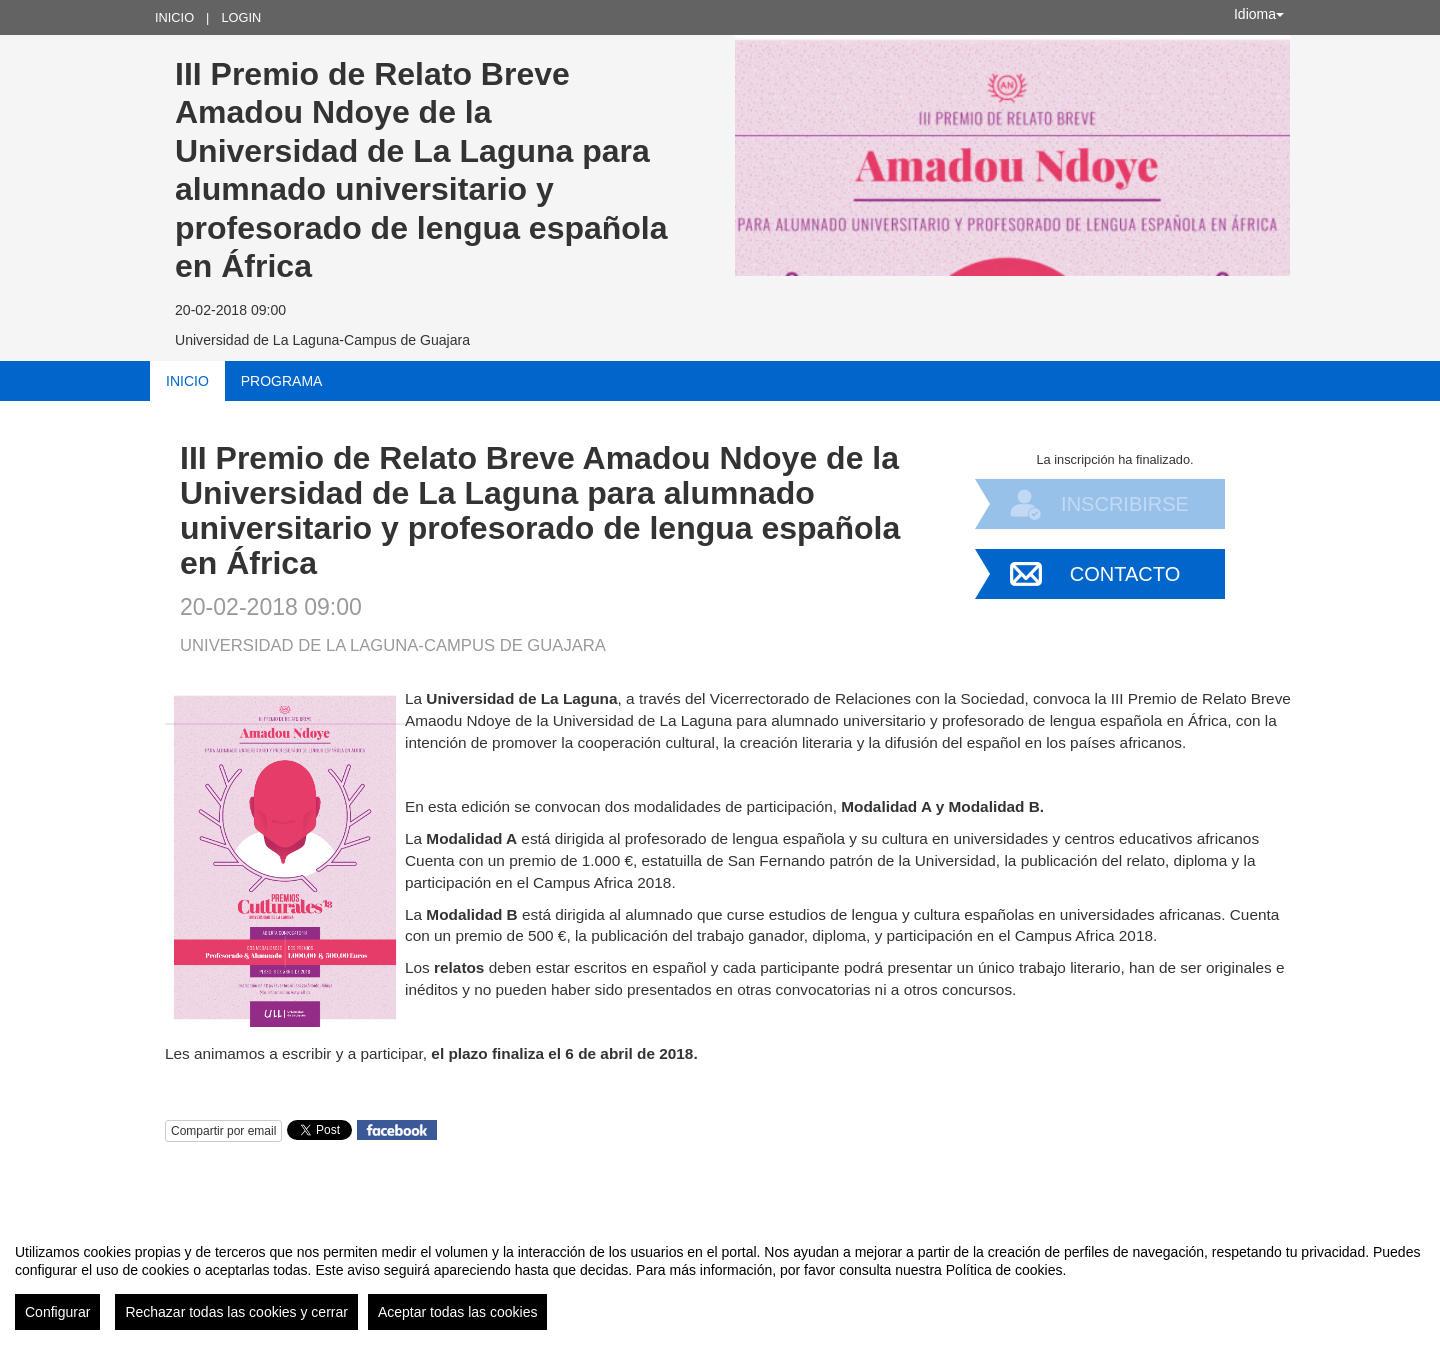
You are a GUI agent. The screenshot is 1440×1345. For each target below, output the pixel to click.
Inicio (174, 17)
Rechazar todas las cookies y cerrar (236, 1312)
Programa (282, 381)
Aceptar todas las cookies (458, 1312)
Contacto (1125, 574)
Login (241, 17)
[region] (720, 1279)
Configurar (57, 1312)
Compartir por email (223, 1131)
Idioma (1259, 14)
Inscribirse (1125, 504)
